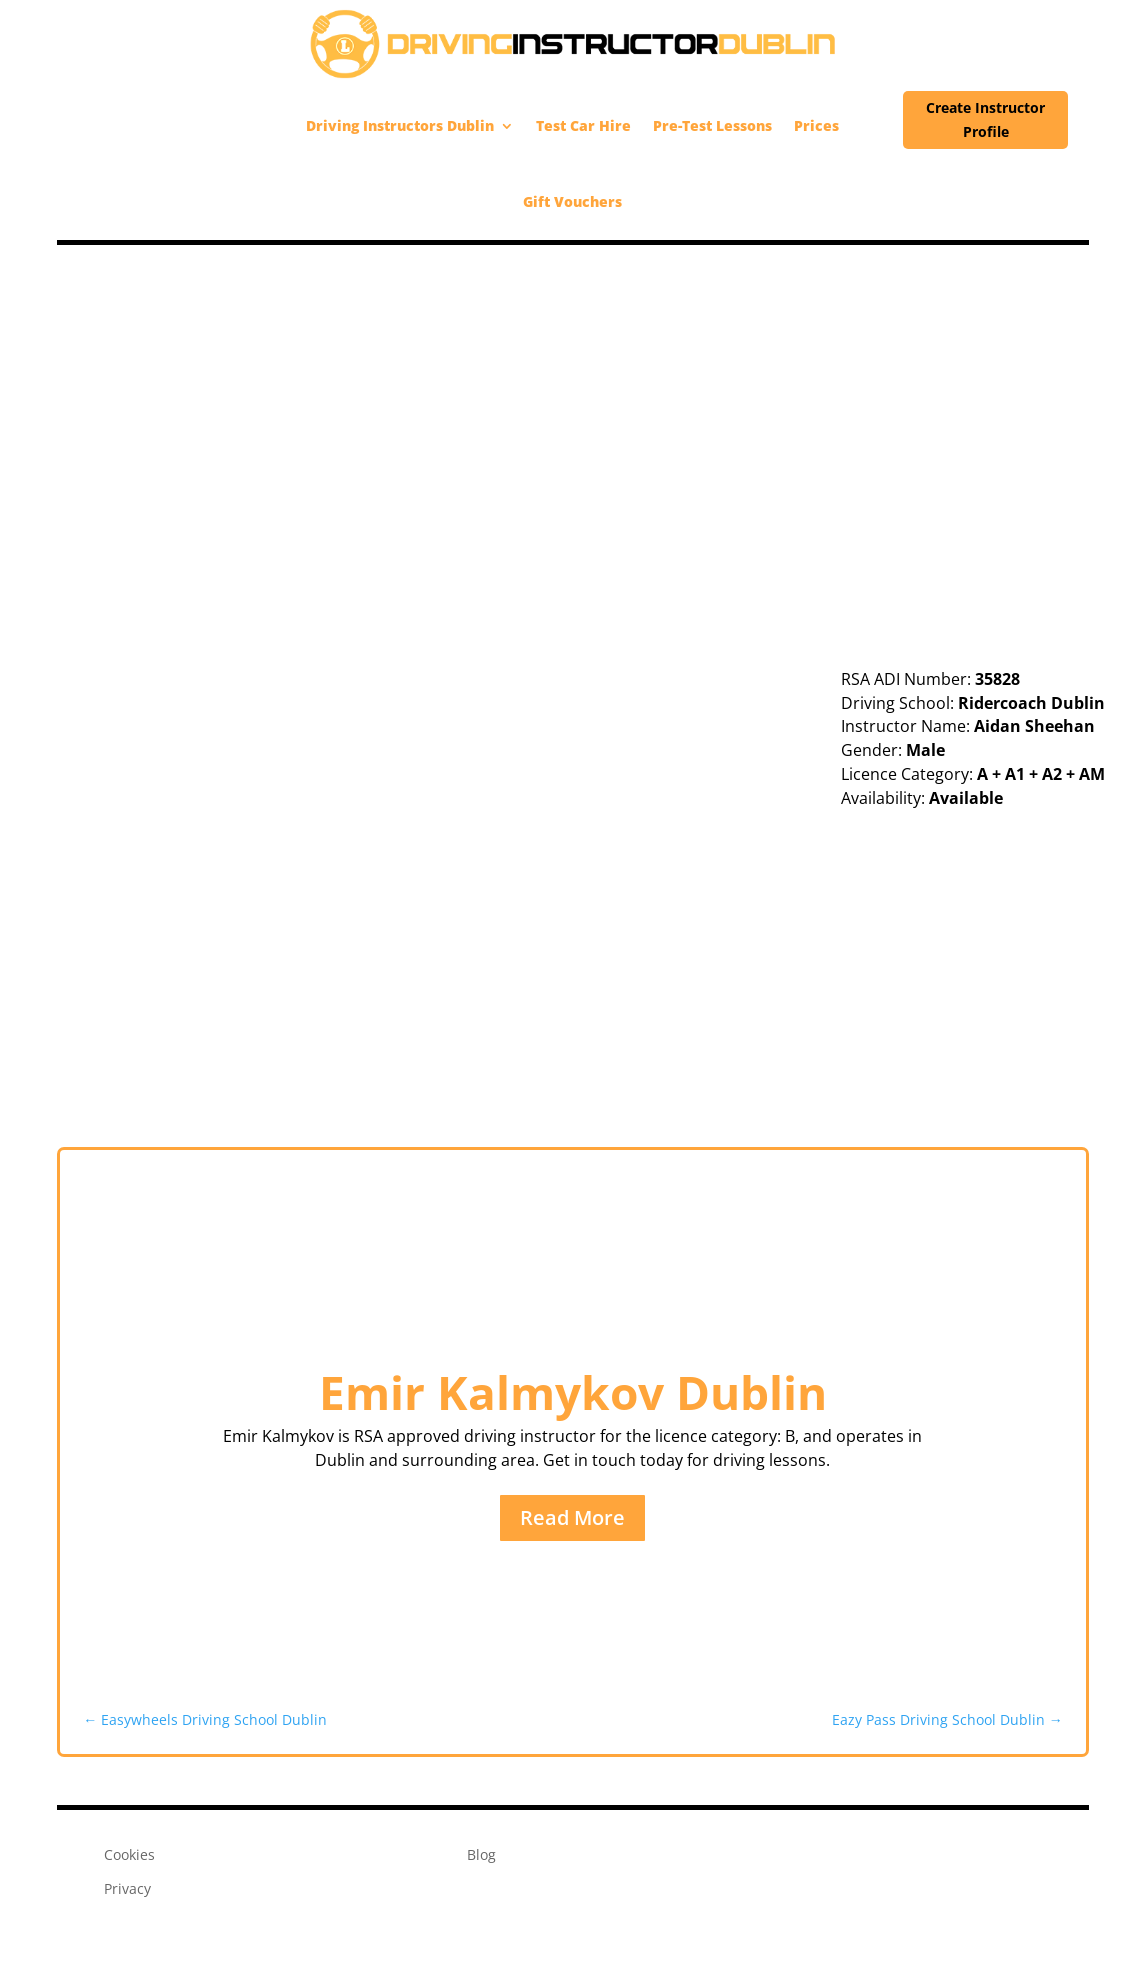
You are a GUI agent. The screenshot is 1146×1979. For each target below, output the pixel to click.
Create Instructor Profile (985, 119)
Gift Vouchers (572, 201)
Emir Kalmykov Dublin (573, 1392)
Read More (572, 1517)
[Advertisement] (573, 395)
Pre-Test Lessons (712, 125)
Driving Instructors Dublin (400, 125)
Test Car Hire (583, 125)
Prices (816, 125)
